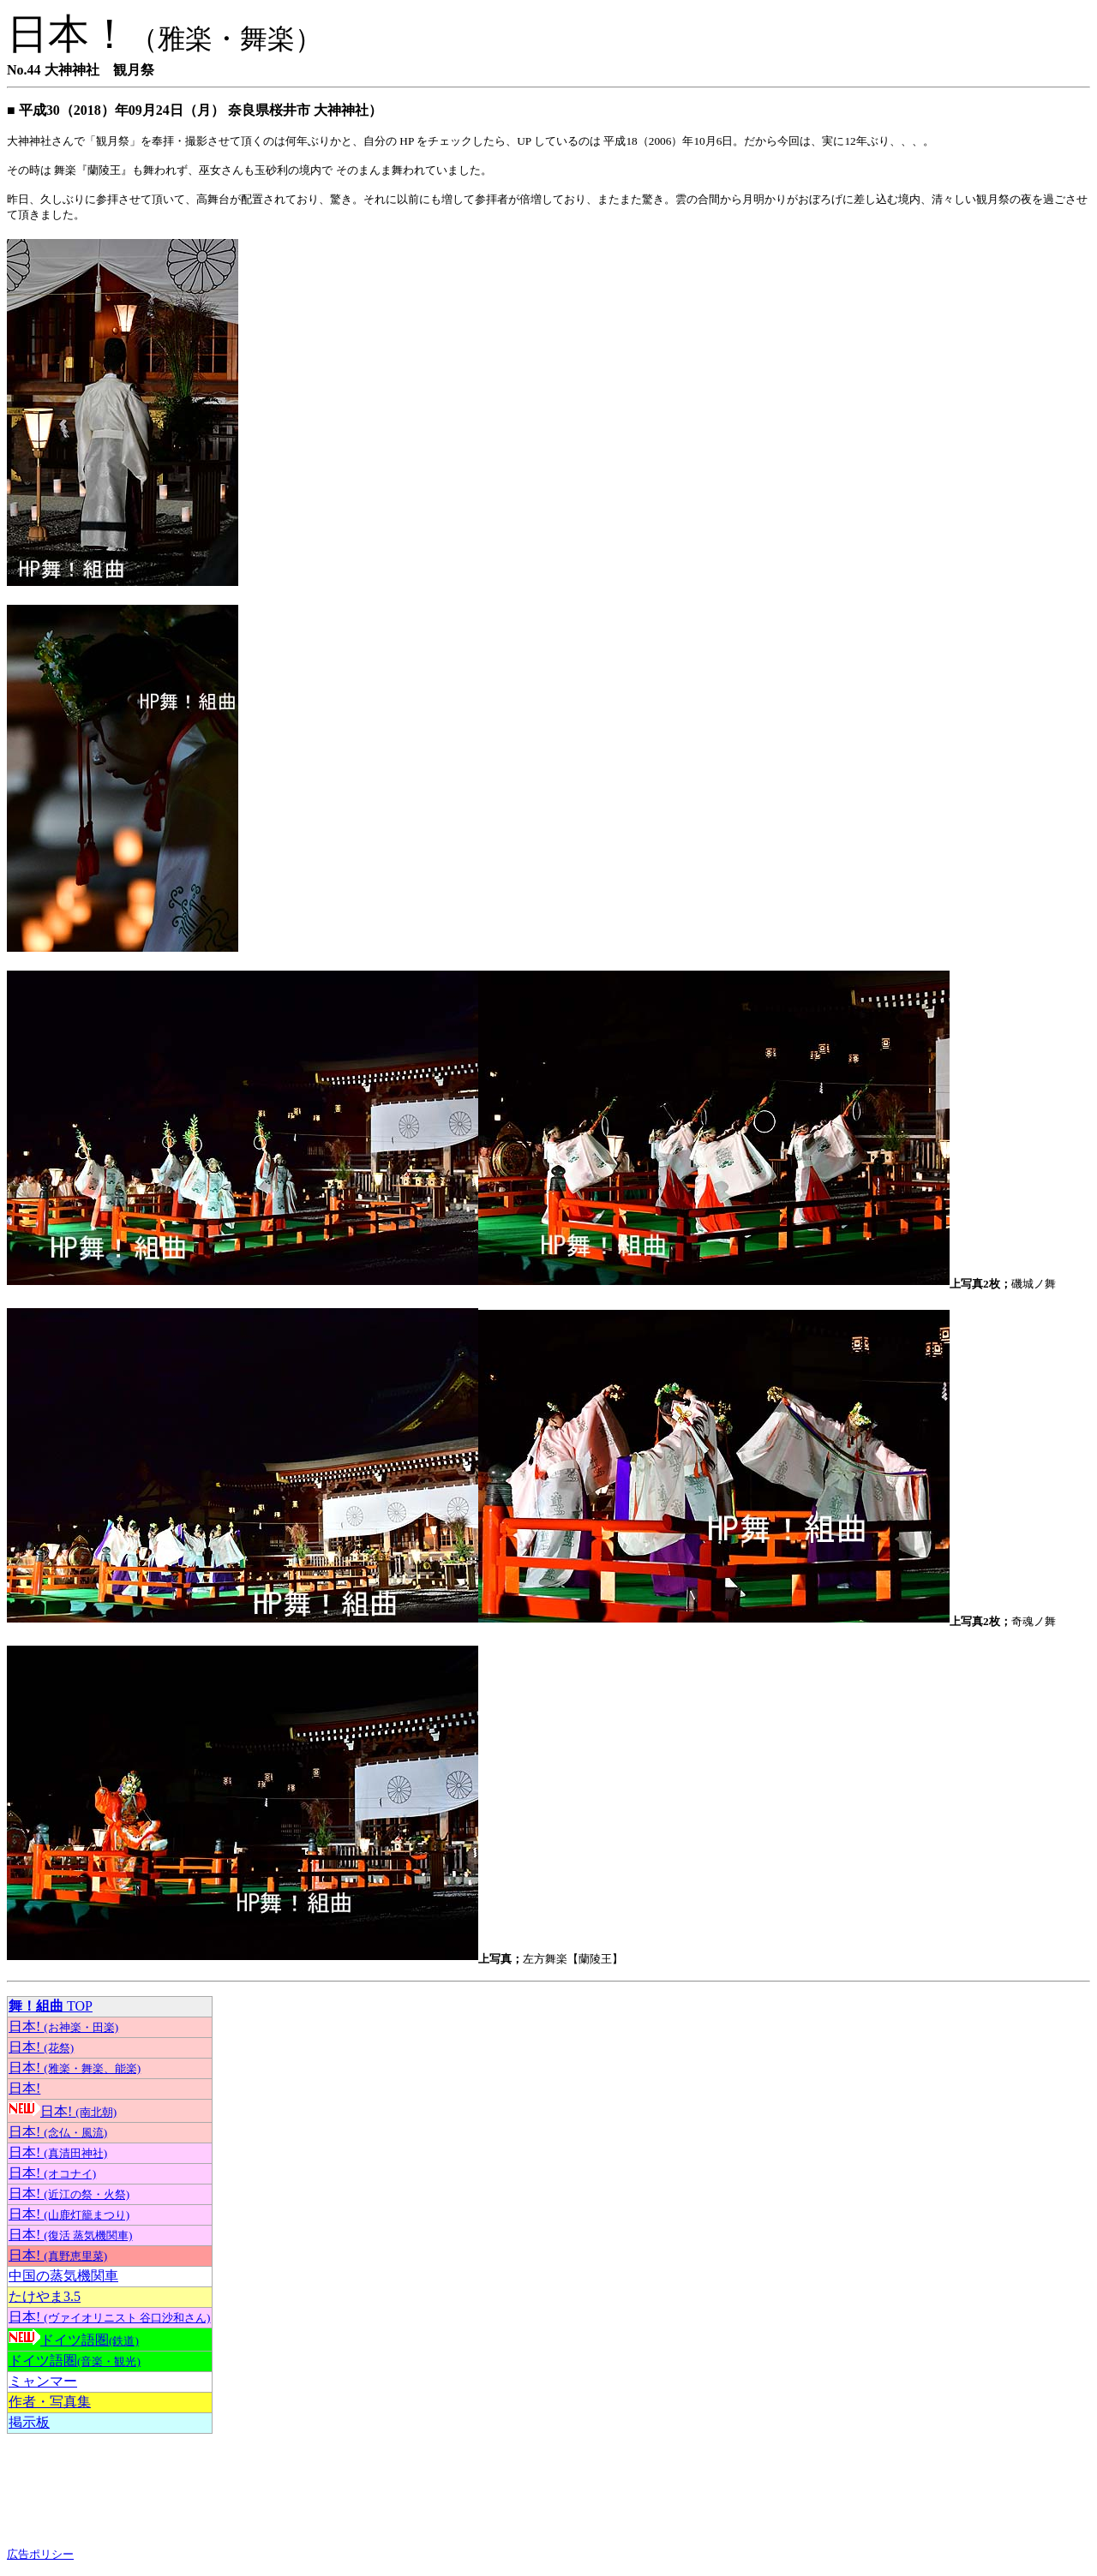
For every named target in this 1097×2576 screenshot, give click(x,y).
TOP (51, 2006)
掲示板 (29, 2422)
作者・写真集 (50, 2401)
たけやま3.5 (45, 2296)
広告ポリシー (40, 2554)
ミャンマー (43, 2381)
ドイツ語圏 (89, 2340)
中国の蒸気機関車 (63, 2275)
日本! (63, 2026)
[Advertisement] (144, 2490)
